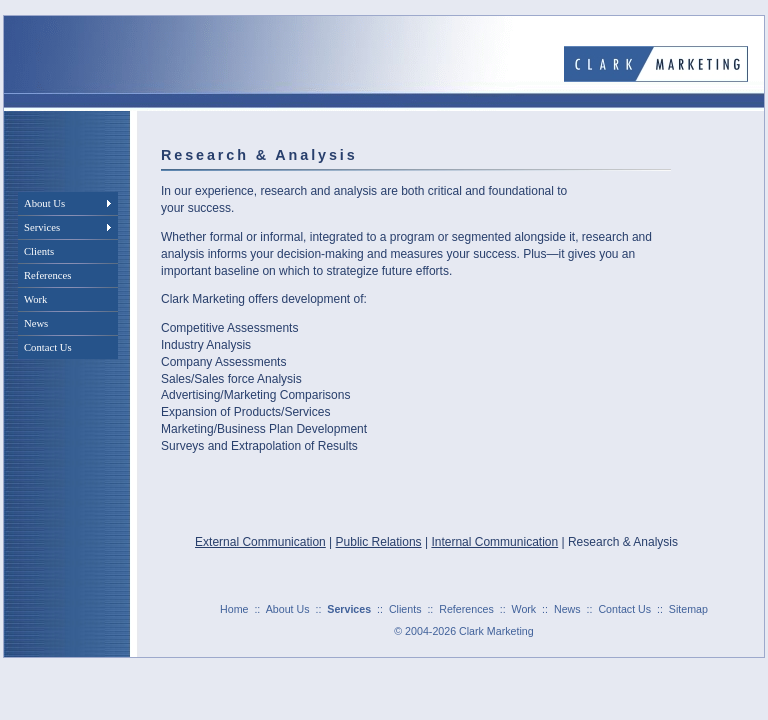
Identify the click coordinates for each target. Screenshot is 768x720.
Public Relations (379, 542)
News (567, 609)
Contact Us (624, 609)
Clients (405, 609)
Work (524, 609)
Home (234, 609)
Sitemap (688, 609)
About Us (288, 609)
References (466, 609)
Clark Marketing (496, 631)
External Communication (260, 542)
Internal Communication (494, 542)
